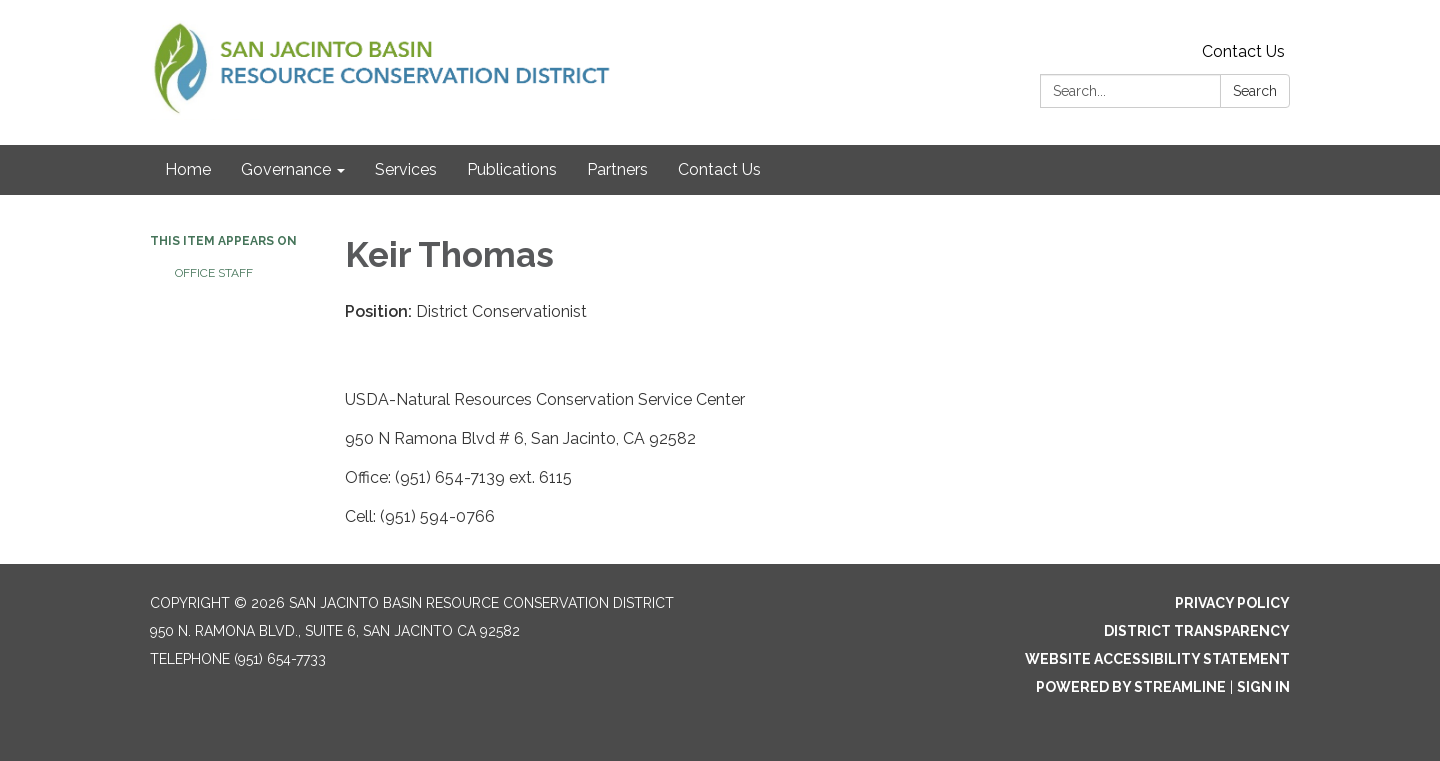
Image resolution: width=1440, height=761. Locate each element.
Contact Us (1243, 51)
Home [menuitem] (188, 169)
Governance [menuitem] (286, 169)
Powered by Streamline (1131, 687)
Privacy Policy (1232, 603)
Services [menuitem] (406, 169)
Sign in (1263, 687)
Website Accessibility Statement (1157, 659)
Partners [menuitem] (617, 169)
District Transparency (1197, 631)
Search (1255, 91)
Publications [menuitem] (512, 169)
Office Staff (214, 273)
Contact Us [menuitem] (719, 169)
